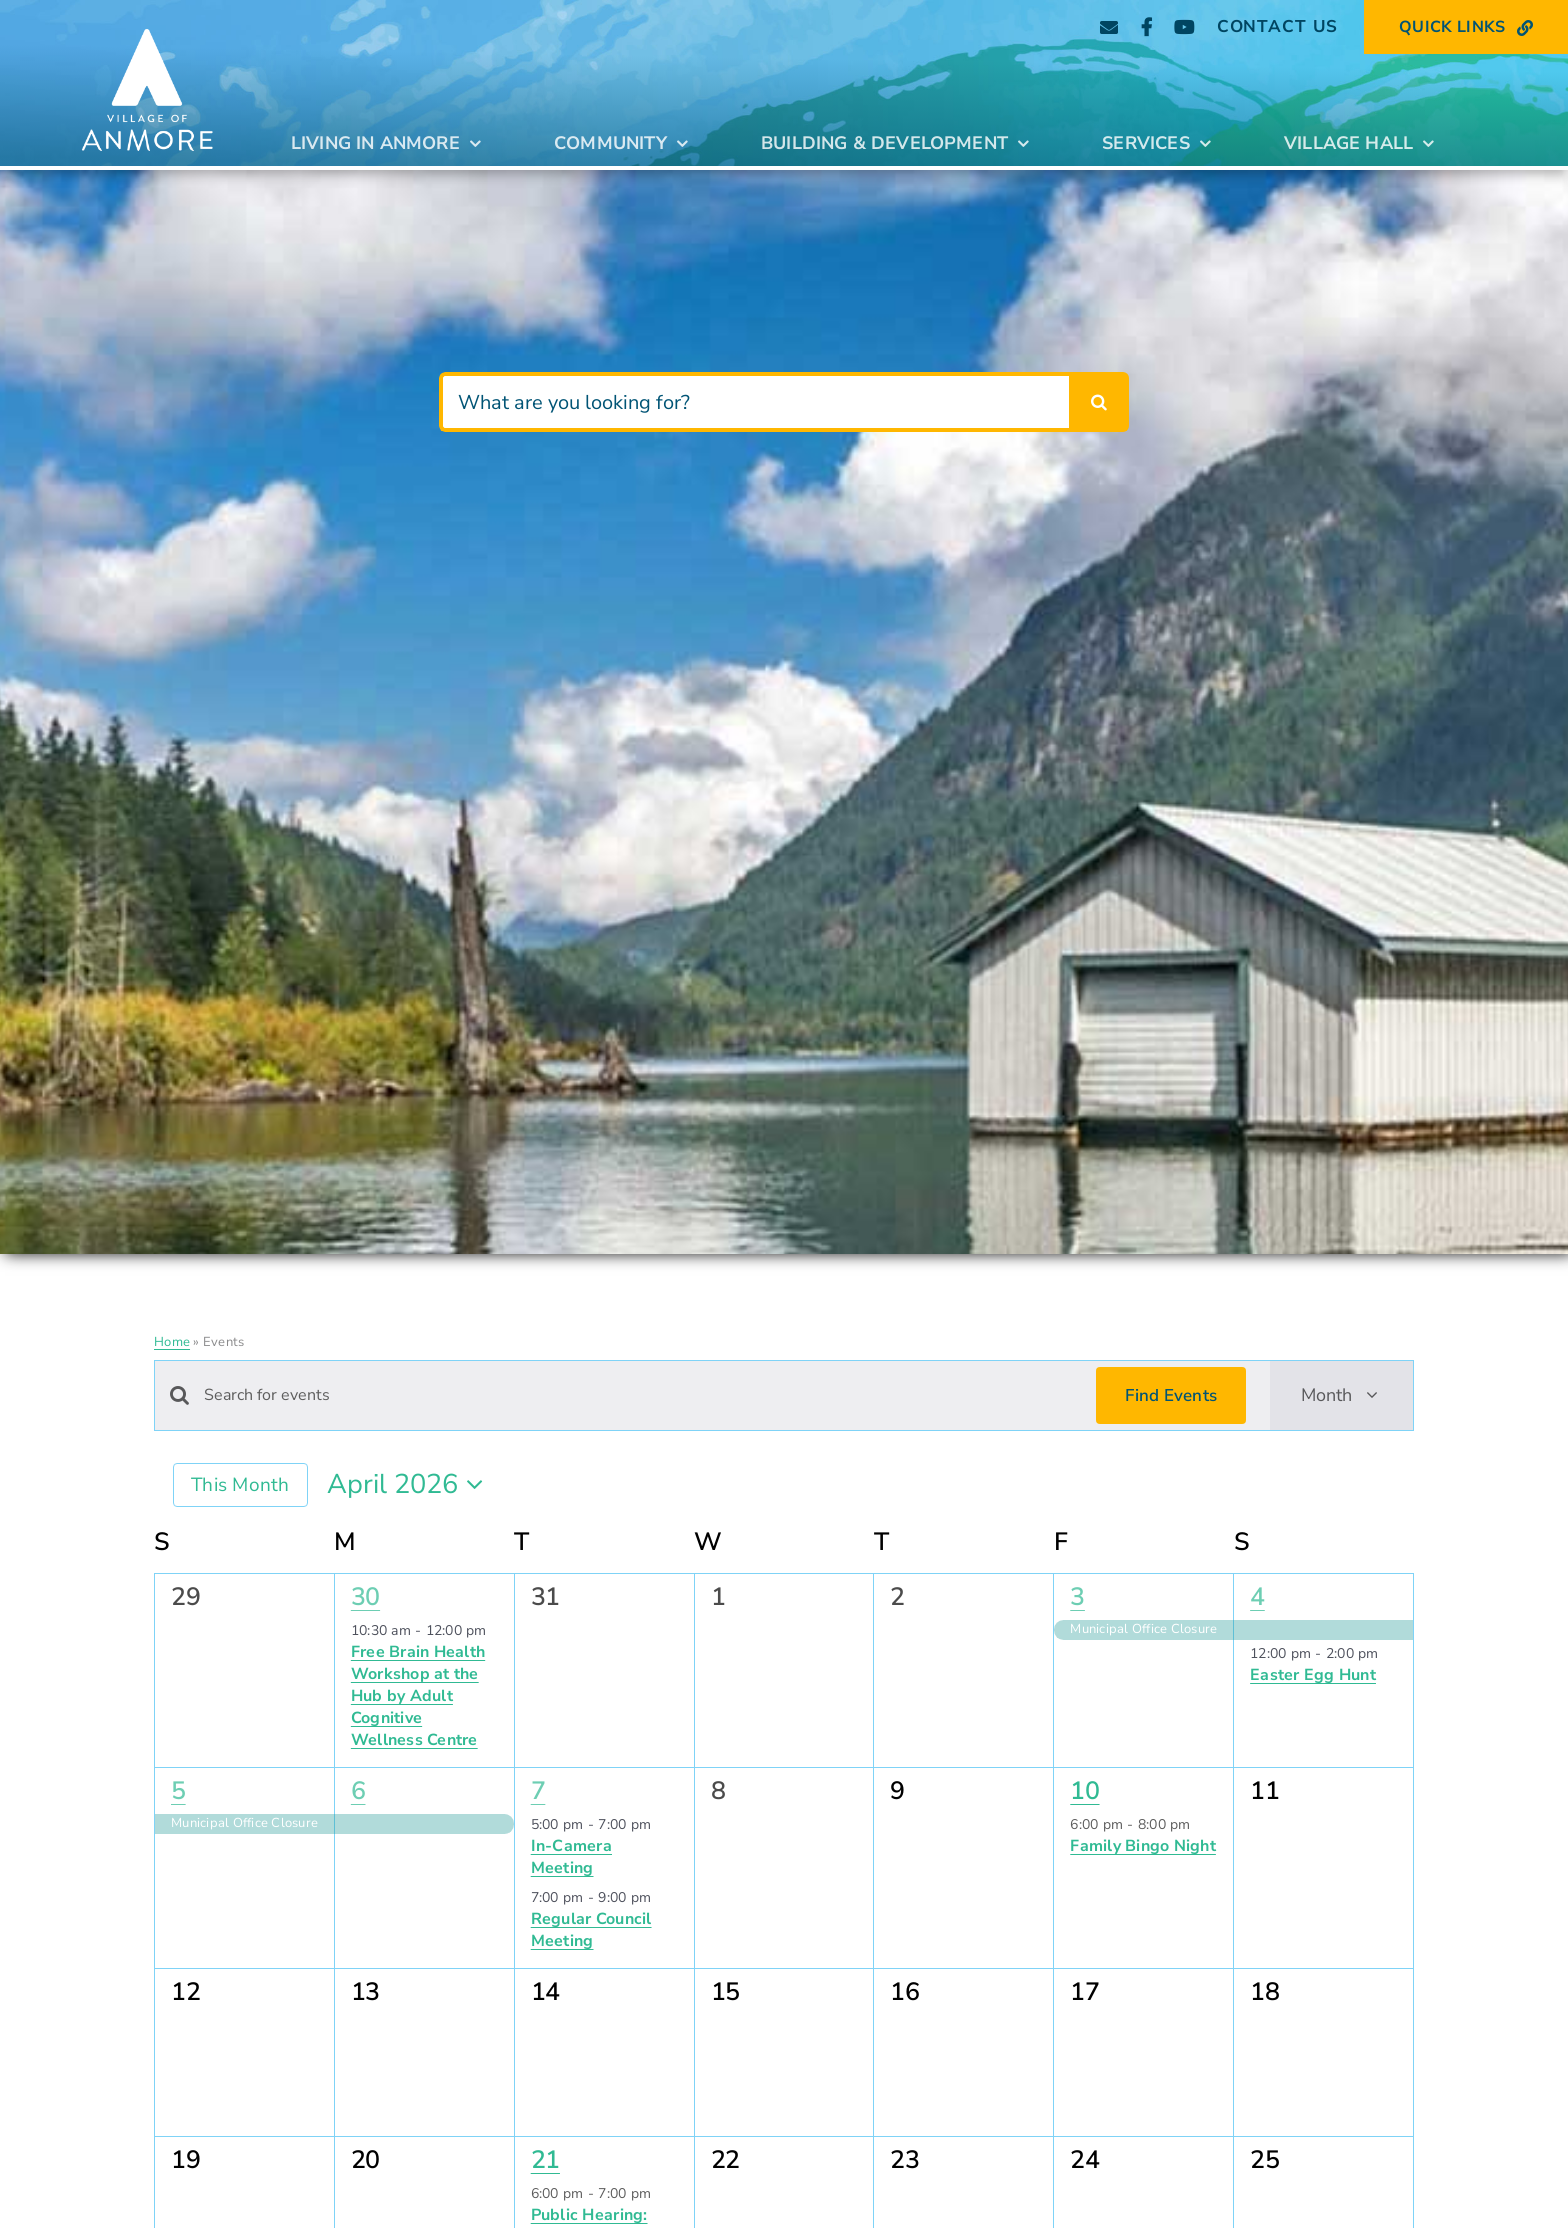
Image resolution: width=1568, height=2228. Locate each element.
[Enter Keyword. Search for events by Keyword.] (638, 1396)
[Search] (1099, 402)
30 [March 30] (365, 1597)
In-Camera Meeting (571, 1857)
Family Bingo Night (1143, 1846)
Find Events (1171, 1395)
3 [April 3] (1077, 1597)
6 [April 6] (358, 1791)
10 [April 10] (1084, 1791)
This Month (240, 1485)
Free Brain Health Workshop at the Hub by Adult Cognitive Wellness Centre (418, 1696)
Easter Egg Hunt (1313, 1675)
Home (172, 1342)
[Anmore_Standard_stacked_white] (147, 22)
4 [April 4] (1257, 1597)
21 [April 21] (545, 2160)
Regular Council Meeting (591, 1930)
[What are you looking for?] (754, 402)
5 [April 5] (178, 1791)
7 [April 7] (538, 1791)
